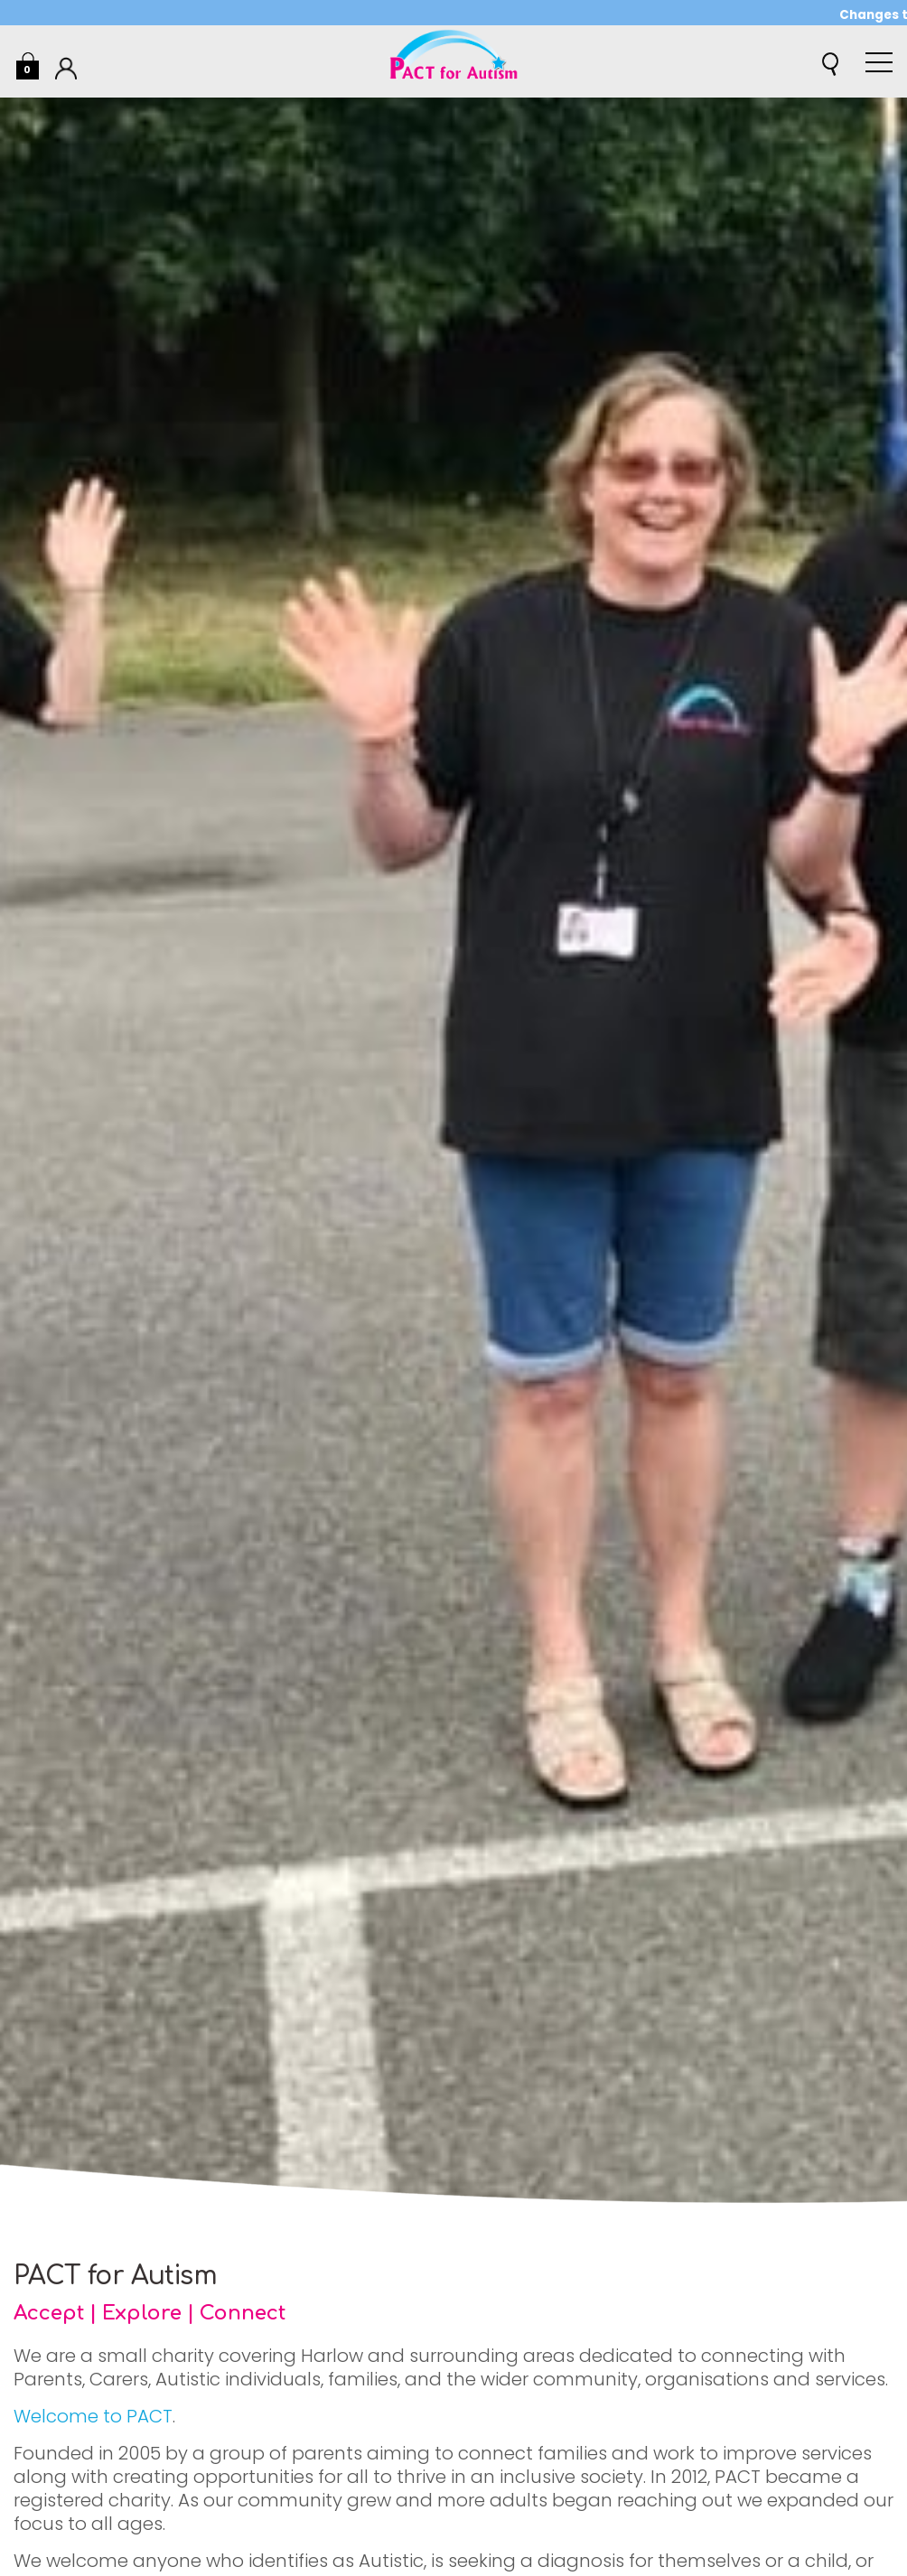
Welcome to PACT (93, 2416)
